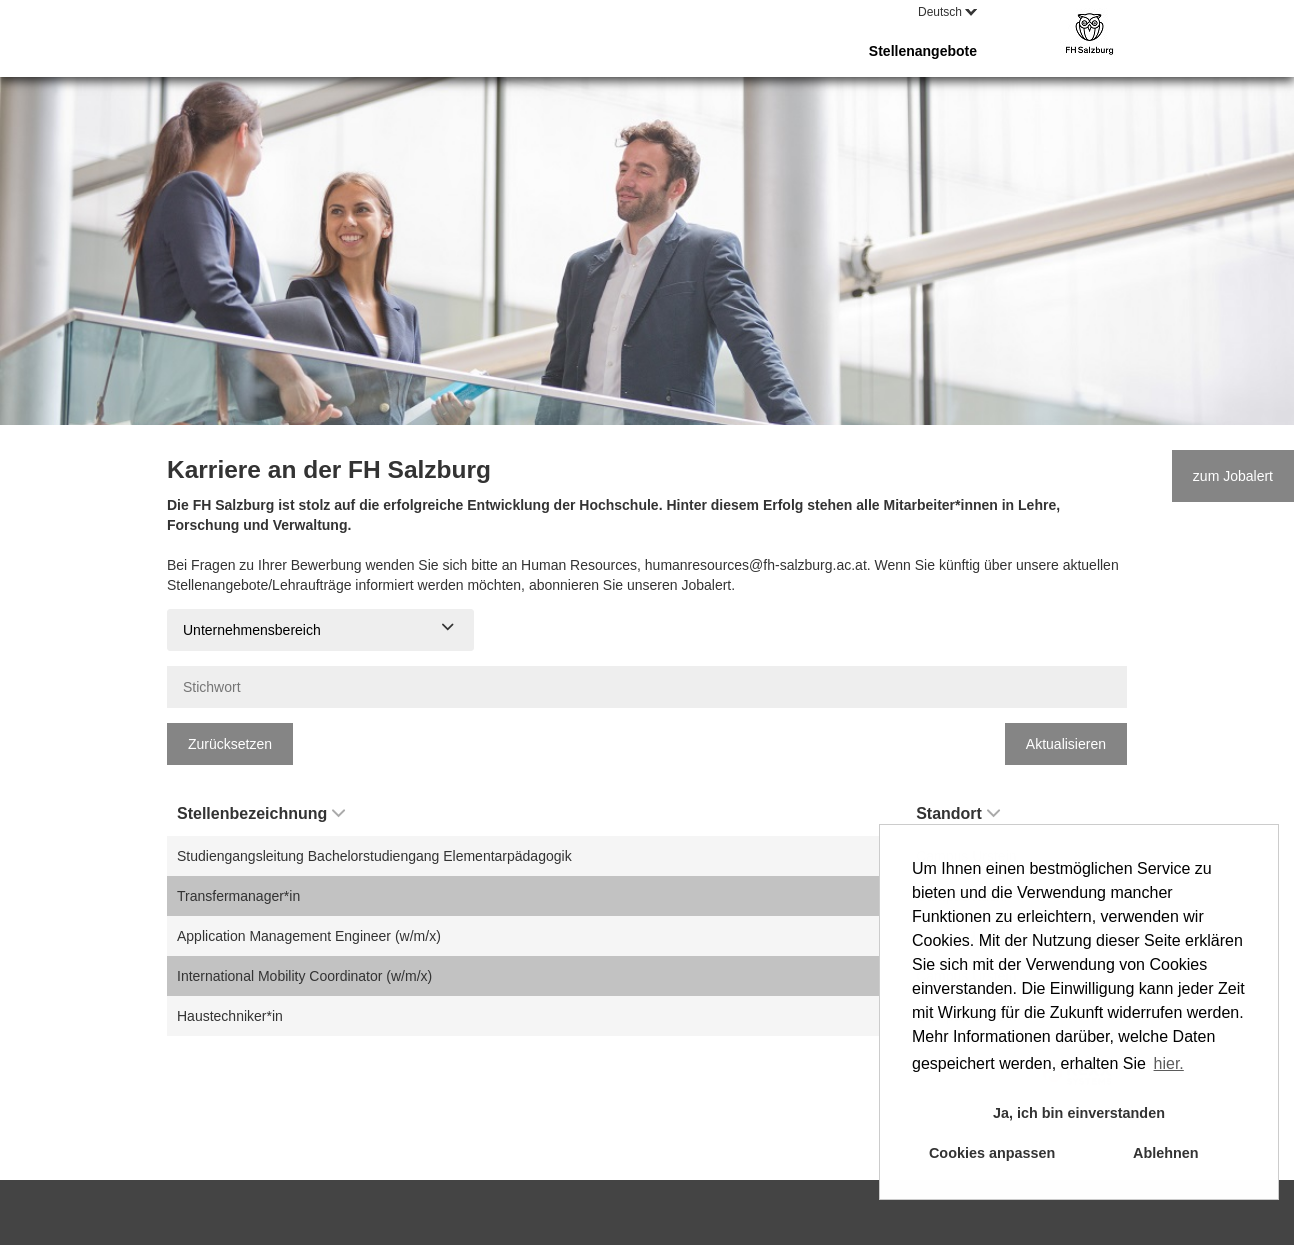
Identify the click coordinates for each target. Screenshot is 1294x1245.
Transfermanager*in (238, 896)
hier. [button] (1169, 1063)
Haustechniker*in (230, 1016)
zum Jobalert (1233, 476)
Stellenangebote (923, 51)
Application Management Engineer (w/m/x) (309, 936)
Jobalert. (708, 585)
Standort (958, 813)
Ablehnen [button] (1166, 1153)
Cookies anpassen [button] (992, 1153)
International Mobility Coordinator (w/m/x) (304, 976)
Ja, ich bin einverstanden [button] (1079, 1113)
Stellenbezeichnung (261, 813)
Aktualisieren (1066, 744)
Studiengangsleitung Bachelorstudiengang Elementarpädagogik (374, 856)
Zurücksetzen (230, 744)
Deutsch (947, 12)
